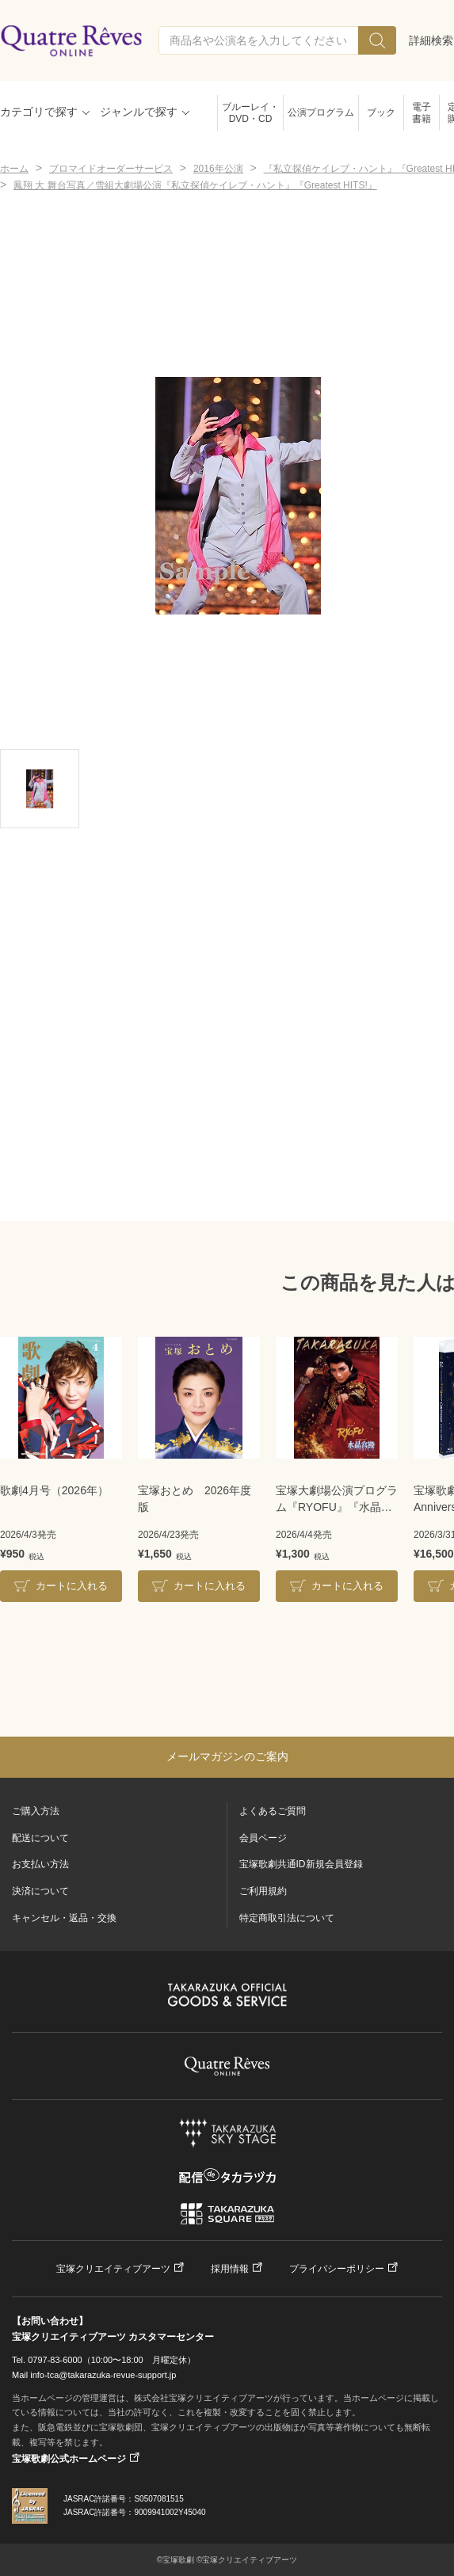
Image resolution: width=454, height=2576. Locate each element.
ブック (381, 112)
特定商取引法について (286, 1917)
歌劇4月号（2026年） (54, 1490)
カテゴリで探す (39, 111)
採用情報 (230, 2268)
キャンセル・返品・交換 (64, 1917)
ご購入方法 (35, 1811)
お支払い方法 (40, 1864)
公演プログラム (321, 112)
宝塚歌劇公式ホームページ (69, 2458)
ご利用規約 (263, 1891)
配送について (40, 1838)
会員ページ (263, 1838)
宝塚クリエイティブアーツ (113, 2268)
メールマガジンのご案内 (227, 1756)
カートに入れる (72, 1586)
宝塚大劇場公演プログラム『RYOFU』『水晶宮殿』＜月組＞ (337, 1500)
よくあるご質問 (272, 1811)
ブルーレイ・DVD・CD (250, 112)
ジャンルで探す (138, 111)
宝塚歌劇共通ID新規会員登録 (301, 1864)
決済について (40, 1891)
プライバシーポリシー (336, 2268)
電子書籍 (421, 112)
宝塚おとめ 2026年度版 (194, 1498)
